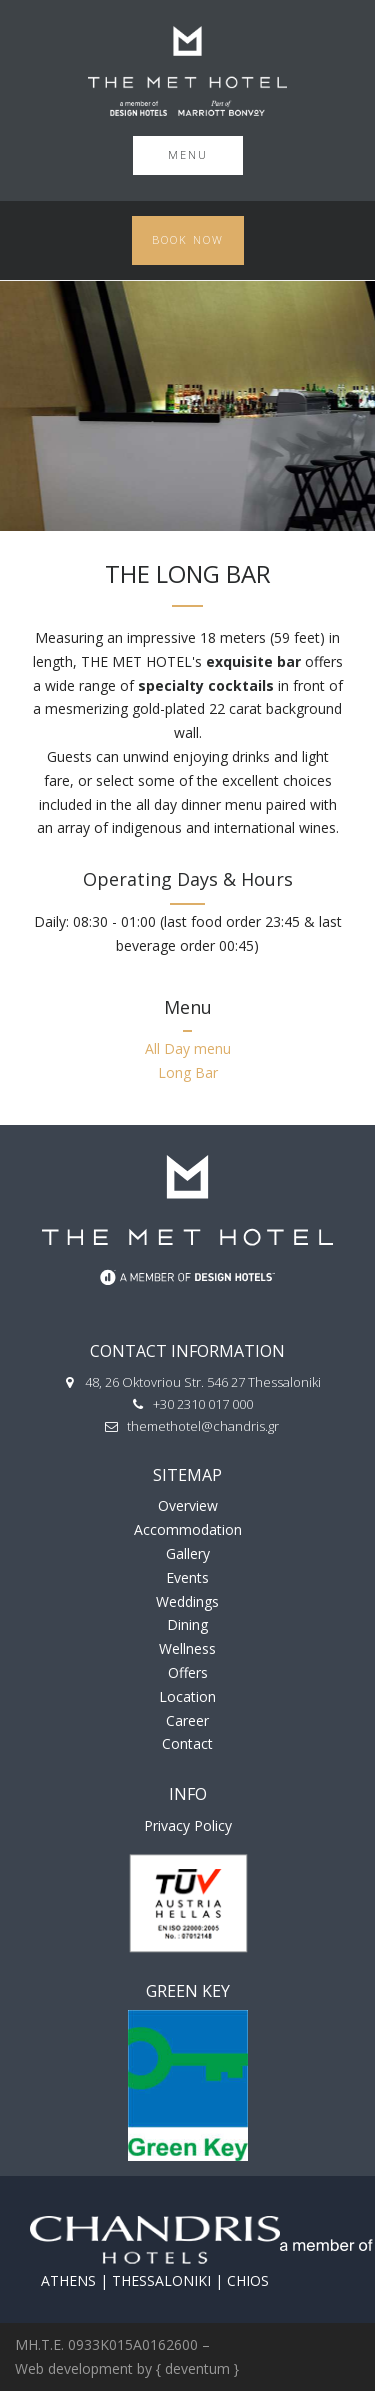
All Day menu (188, 1048)
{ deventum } (197, 2368)
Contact (187, 1743)
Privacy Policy (188, 1825)
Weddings (187, 1601)
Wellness (187, 1648)
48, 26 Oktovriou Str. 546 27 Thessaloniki (203, 1382)
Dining (187, 1624)
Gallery (188, 1553)
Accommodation (188, 1529)
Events (187, 1577)
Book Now (188, 239)
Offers (188, 1672)
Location (187, 1696)
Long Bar (188, 1072)
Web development (74, 2368)
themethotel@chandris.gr (203, 1426)
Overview (188, 1505)
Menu (188, 154)
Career (187, 1720)
